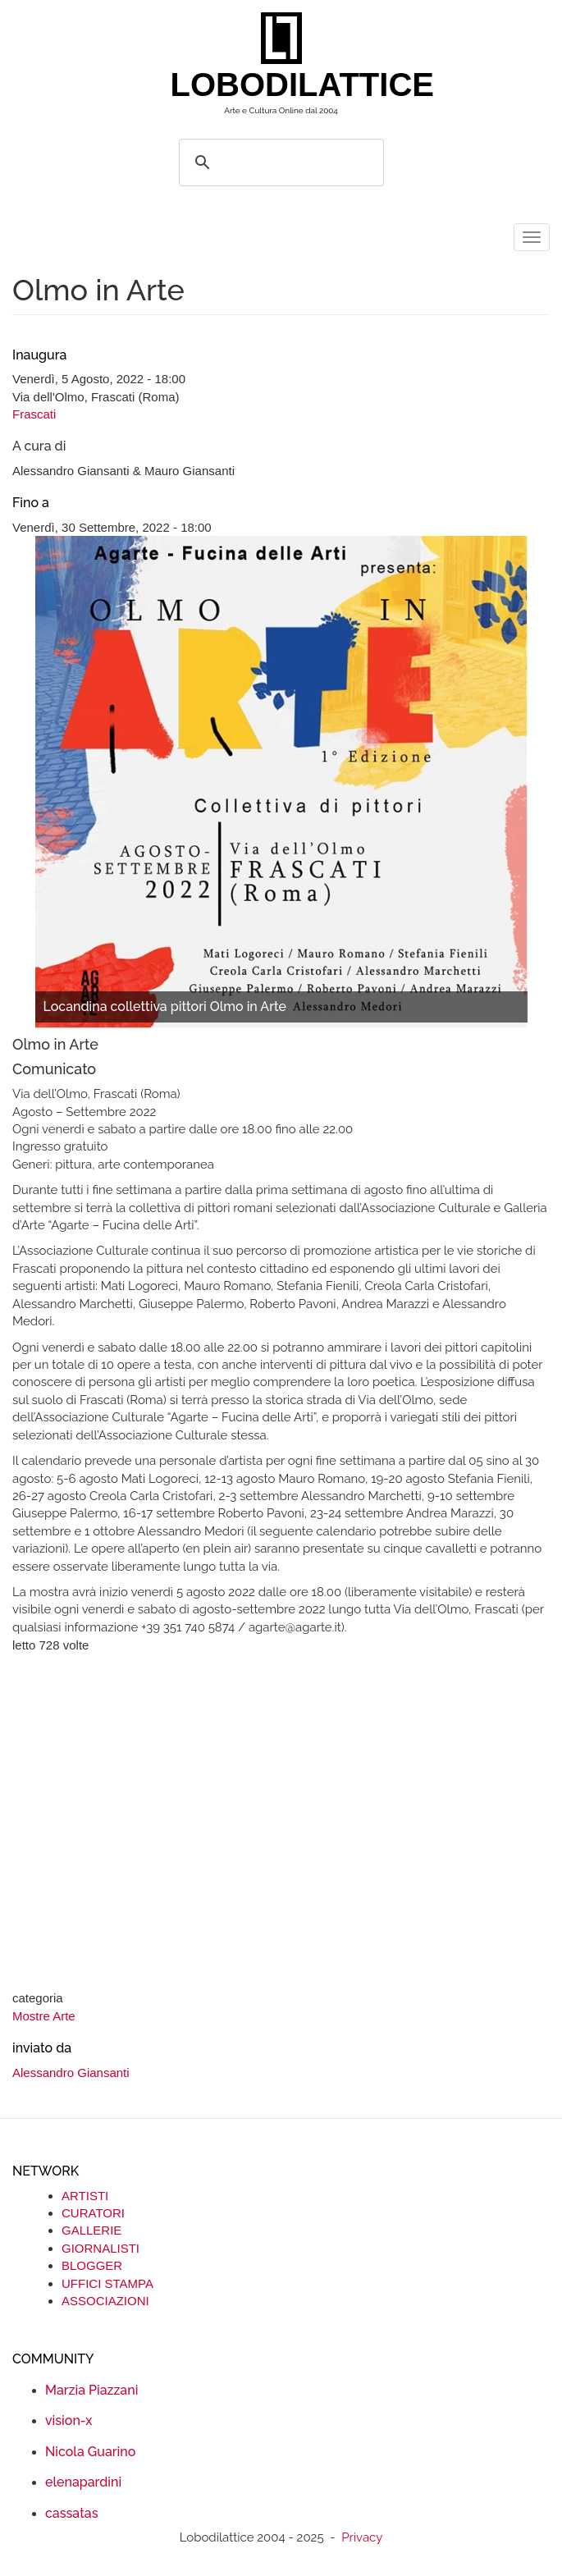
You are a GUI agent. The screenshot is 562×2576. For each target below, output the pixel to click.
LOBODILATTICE (287, 84)
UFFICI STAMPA (107, 2283)
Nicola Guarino (90, 2451)
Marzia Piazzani (91, 2390)
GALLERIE (91, 2230)
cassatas (71, 2513)
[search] (279, 162)
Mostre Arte (43, 2016)
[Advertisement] (281, 1824)
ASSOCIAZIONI (105, 2301)
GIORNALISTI (100, 2248)
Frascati (34, 414)
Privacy (361, 2537)
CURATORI (93, 2213)
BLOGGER (92, 2265)
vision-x (69, 2420)
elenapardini (83, 2482)
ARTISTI (85, 2196)
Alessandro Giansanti (71, 2073)
